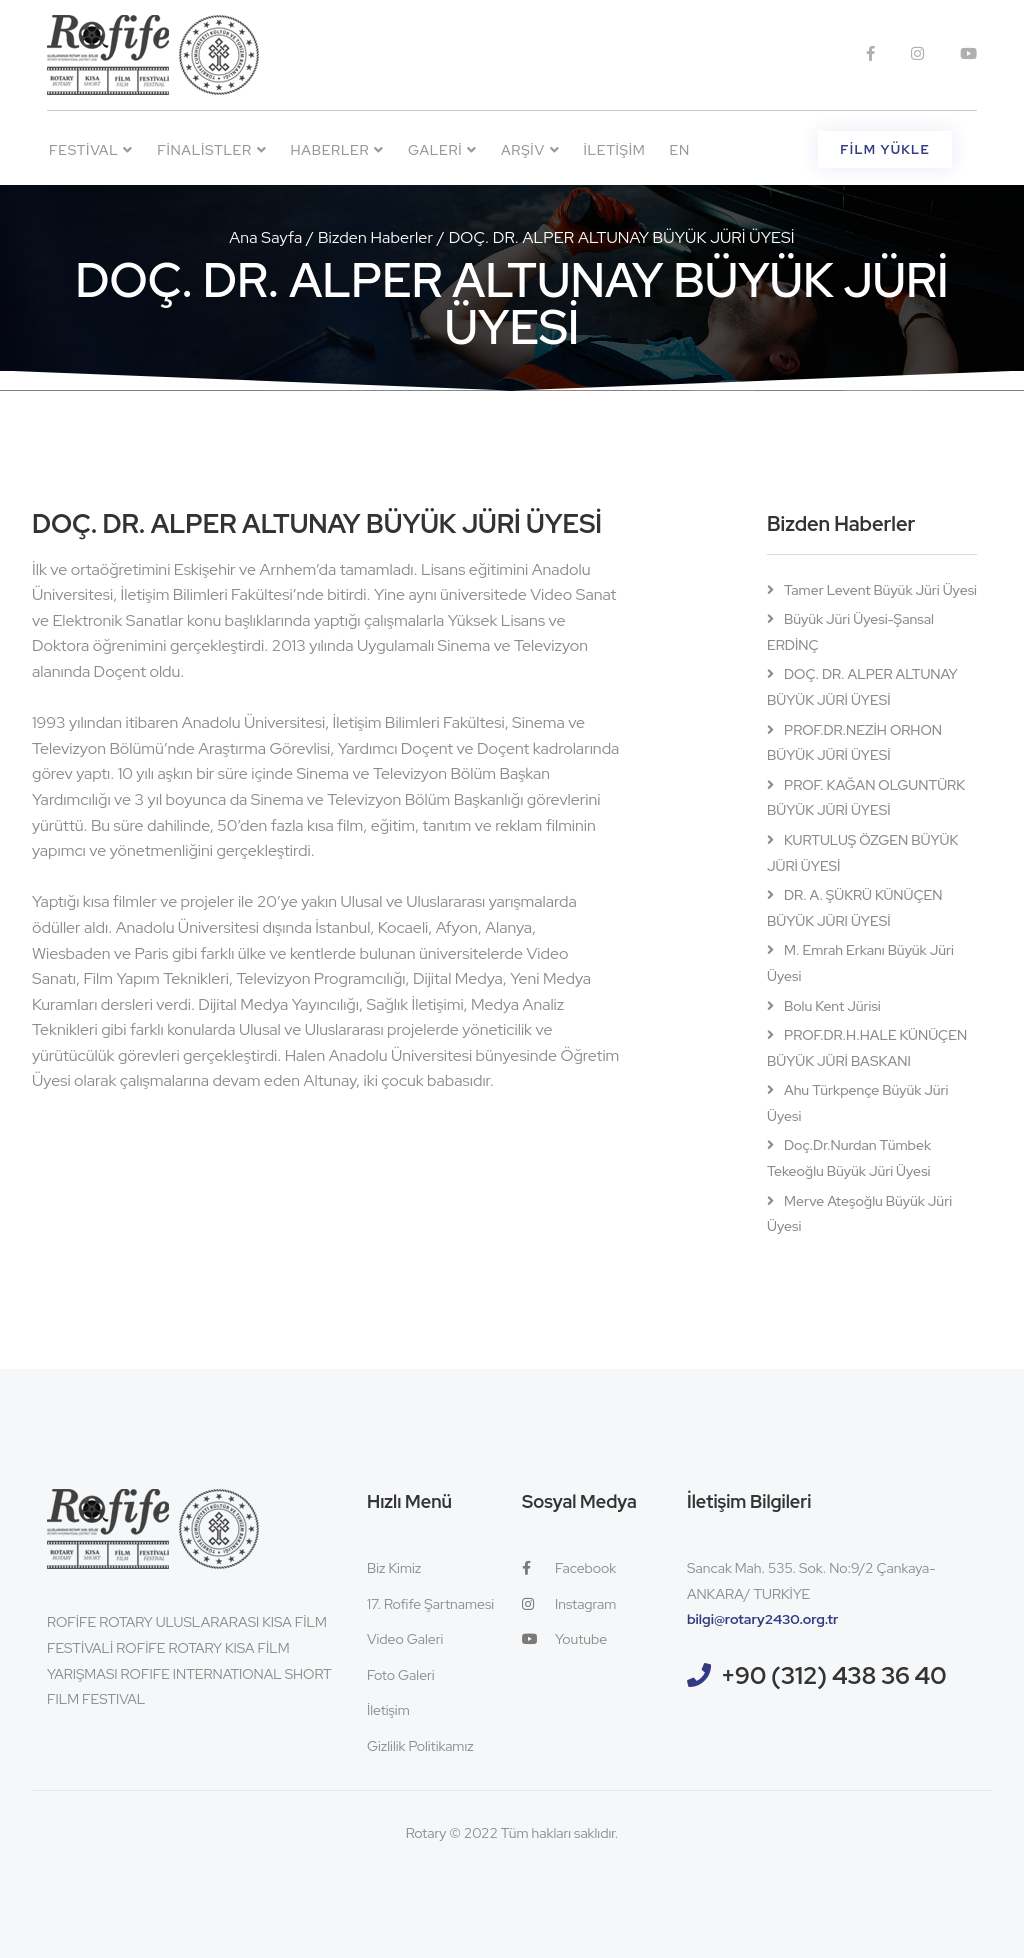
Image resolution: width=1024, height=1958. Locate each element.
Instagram (569, 1604)
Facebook (569, 1568)
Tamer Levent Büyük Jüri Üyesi (880, 590)
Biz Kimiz (394, 1568)
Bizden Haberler (375, 237)
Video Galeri (405, 1639)
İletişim (614, 150)
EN (680, 150)
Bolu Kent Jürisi (832, 1006)
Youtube (564, 1639)
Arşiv (530, 150)
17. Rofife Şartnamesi (430, 1604)
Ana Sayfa (265, 237)
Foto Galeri (401, 1675)
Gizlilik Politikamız (420, 1746)
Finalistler (211, 150)
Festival (91, 150)
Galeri (442, 150)
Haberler (338, 150)
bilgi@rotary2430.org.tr (763, 1619)
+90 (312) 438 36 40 (834, 1675)
